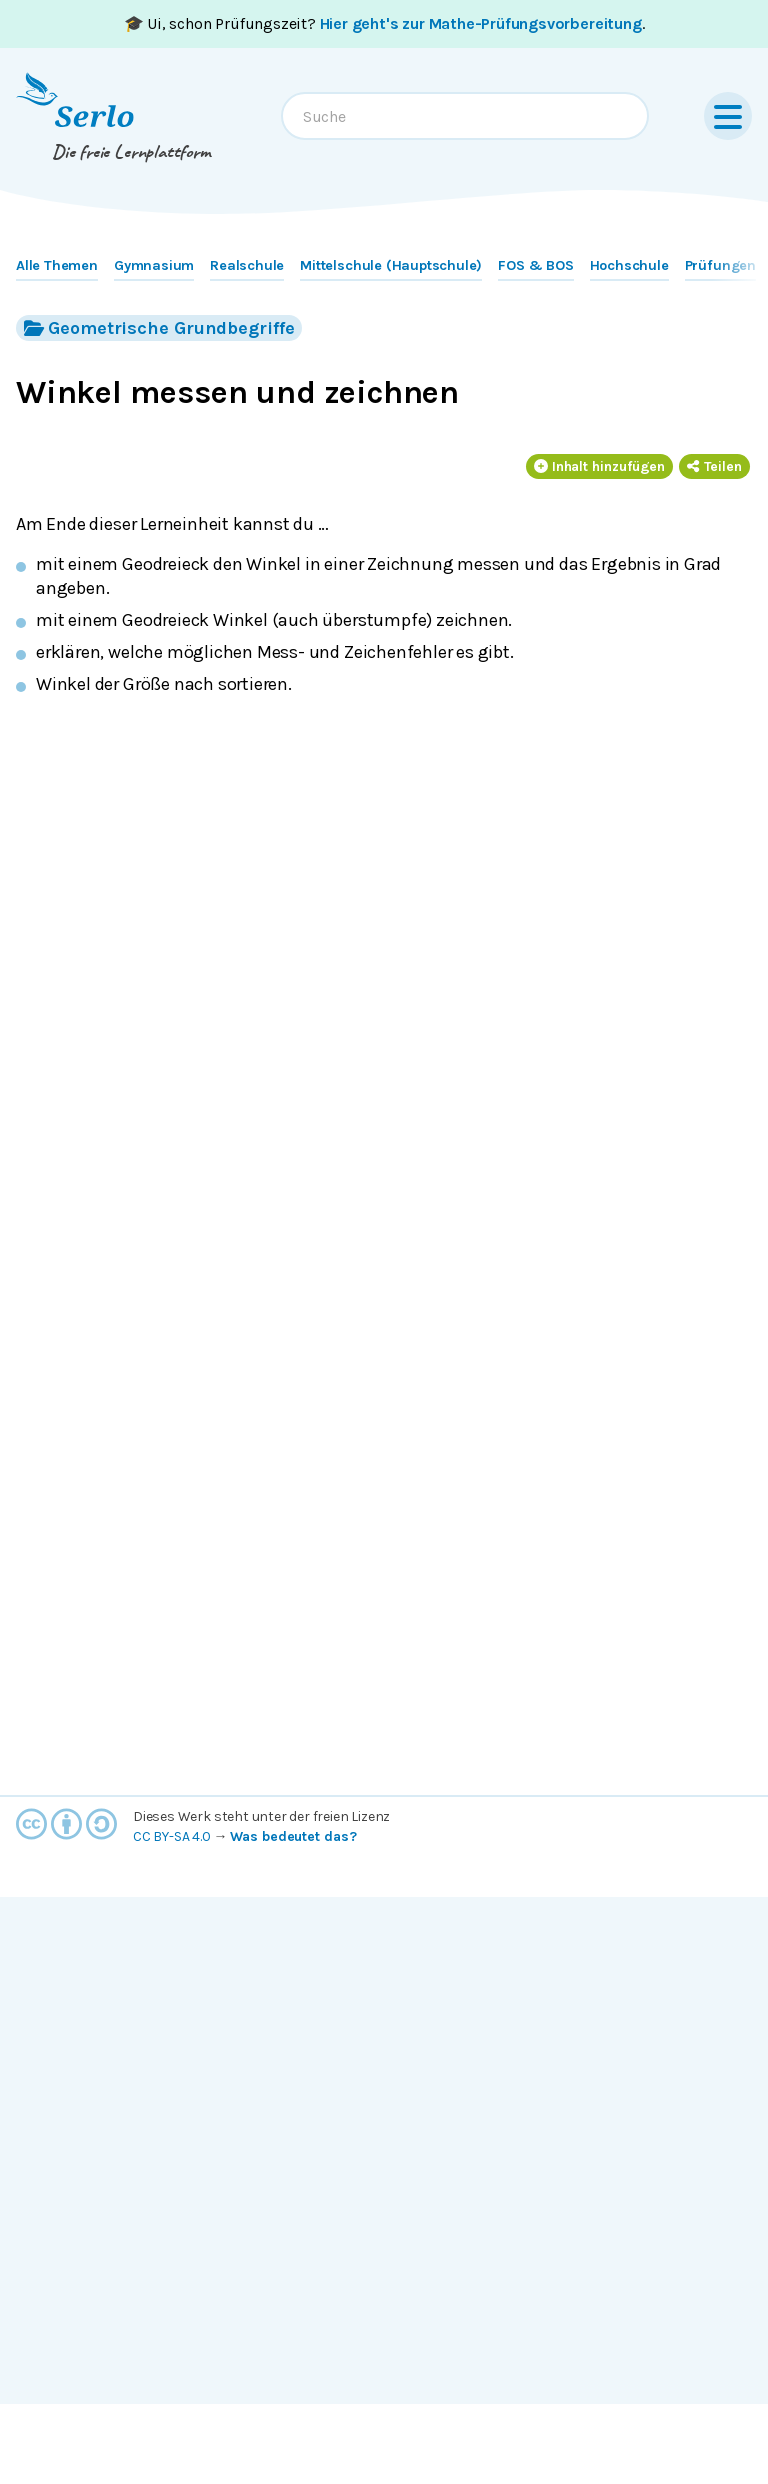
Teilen (714, 466)
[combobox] (465, 116)
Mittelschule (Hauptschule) (391, 265)
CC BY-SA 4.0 (172, 1836)
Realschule (247, 265)
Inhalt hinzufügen (600, 466)
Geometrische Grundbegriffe (159, 327)
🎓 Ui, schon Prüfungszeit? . (384, 23)
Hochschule (629, 265)
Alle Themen (57, 265)
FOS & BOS (535, 265)
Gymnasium (154, 265)
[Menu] (728, 116)
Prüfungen (720, 265)
